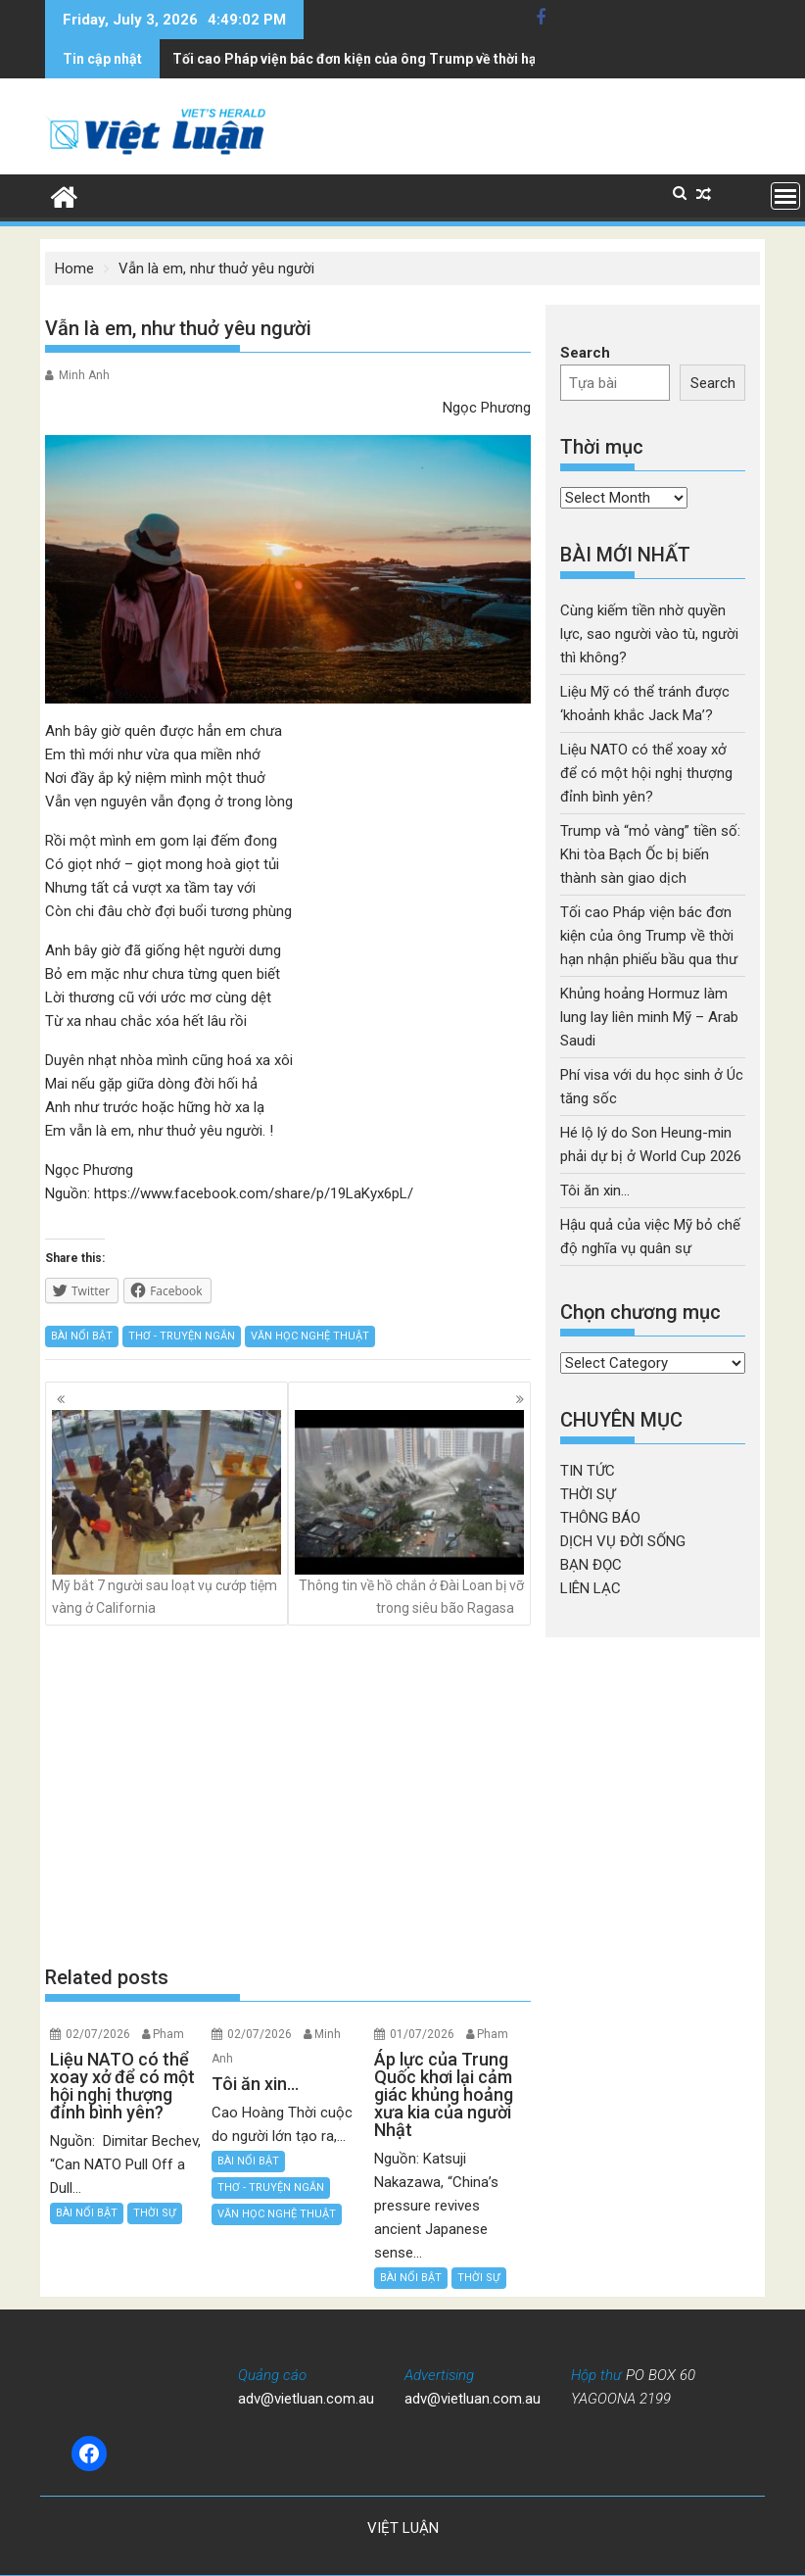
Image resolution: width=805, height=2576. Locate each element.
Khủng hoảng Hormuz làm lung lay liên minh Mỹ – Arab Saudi (649, 1017)
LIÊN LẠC (590, 1588)
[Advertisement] (288, 1795)
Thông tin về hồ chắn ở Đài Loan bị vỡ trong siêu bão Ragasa (409, 1512)
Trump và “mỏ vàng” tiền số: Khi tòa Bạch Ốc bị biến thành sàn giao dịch (650, 854)
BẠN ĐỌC (591, 1565)
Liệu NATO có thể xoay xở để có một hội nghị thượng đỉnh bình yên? (646, 773)
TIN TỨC (587, 1471)
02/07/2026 (98, 2034)
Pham (168, 2034)
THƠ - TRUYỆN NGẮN (181, 1336)
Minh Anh (84, 375)
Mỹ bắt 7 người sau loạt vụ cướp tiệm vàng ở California (166, 1512)
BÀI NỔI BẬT (82, 1336)
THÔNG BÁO (600, 1518)
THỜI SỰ (154, 2213)
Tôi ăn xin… (595, 1190)
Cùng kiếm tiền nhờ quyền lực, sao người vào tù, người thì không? (649, 634)
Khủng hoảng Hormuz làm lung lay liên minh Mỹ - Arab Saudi (366, 59)
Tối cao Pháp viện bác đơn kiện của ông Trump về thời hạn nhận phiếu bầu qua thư (648, 935)
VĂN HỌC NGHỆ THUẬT (310, 1336)
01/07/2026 (422, 2034)
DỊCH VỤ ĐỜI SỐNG (623, 1541)
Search (585, 353)
